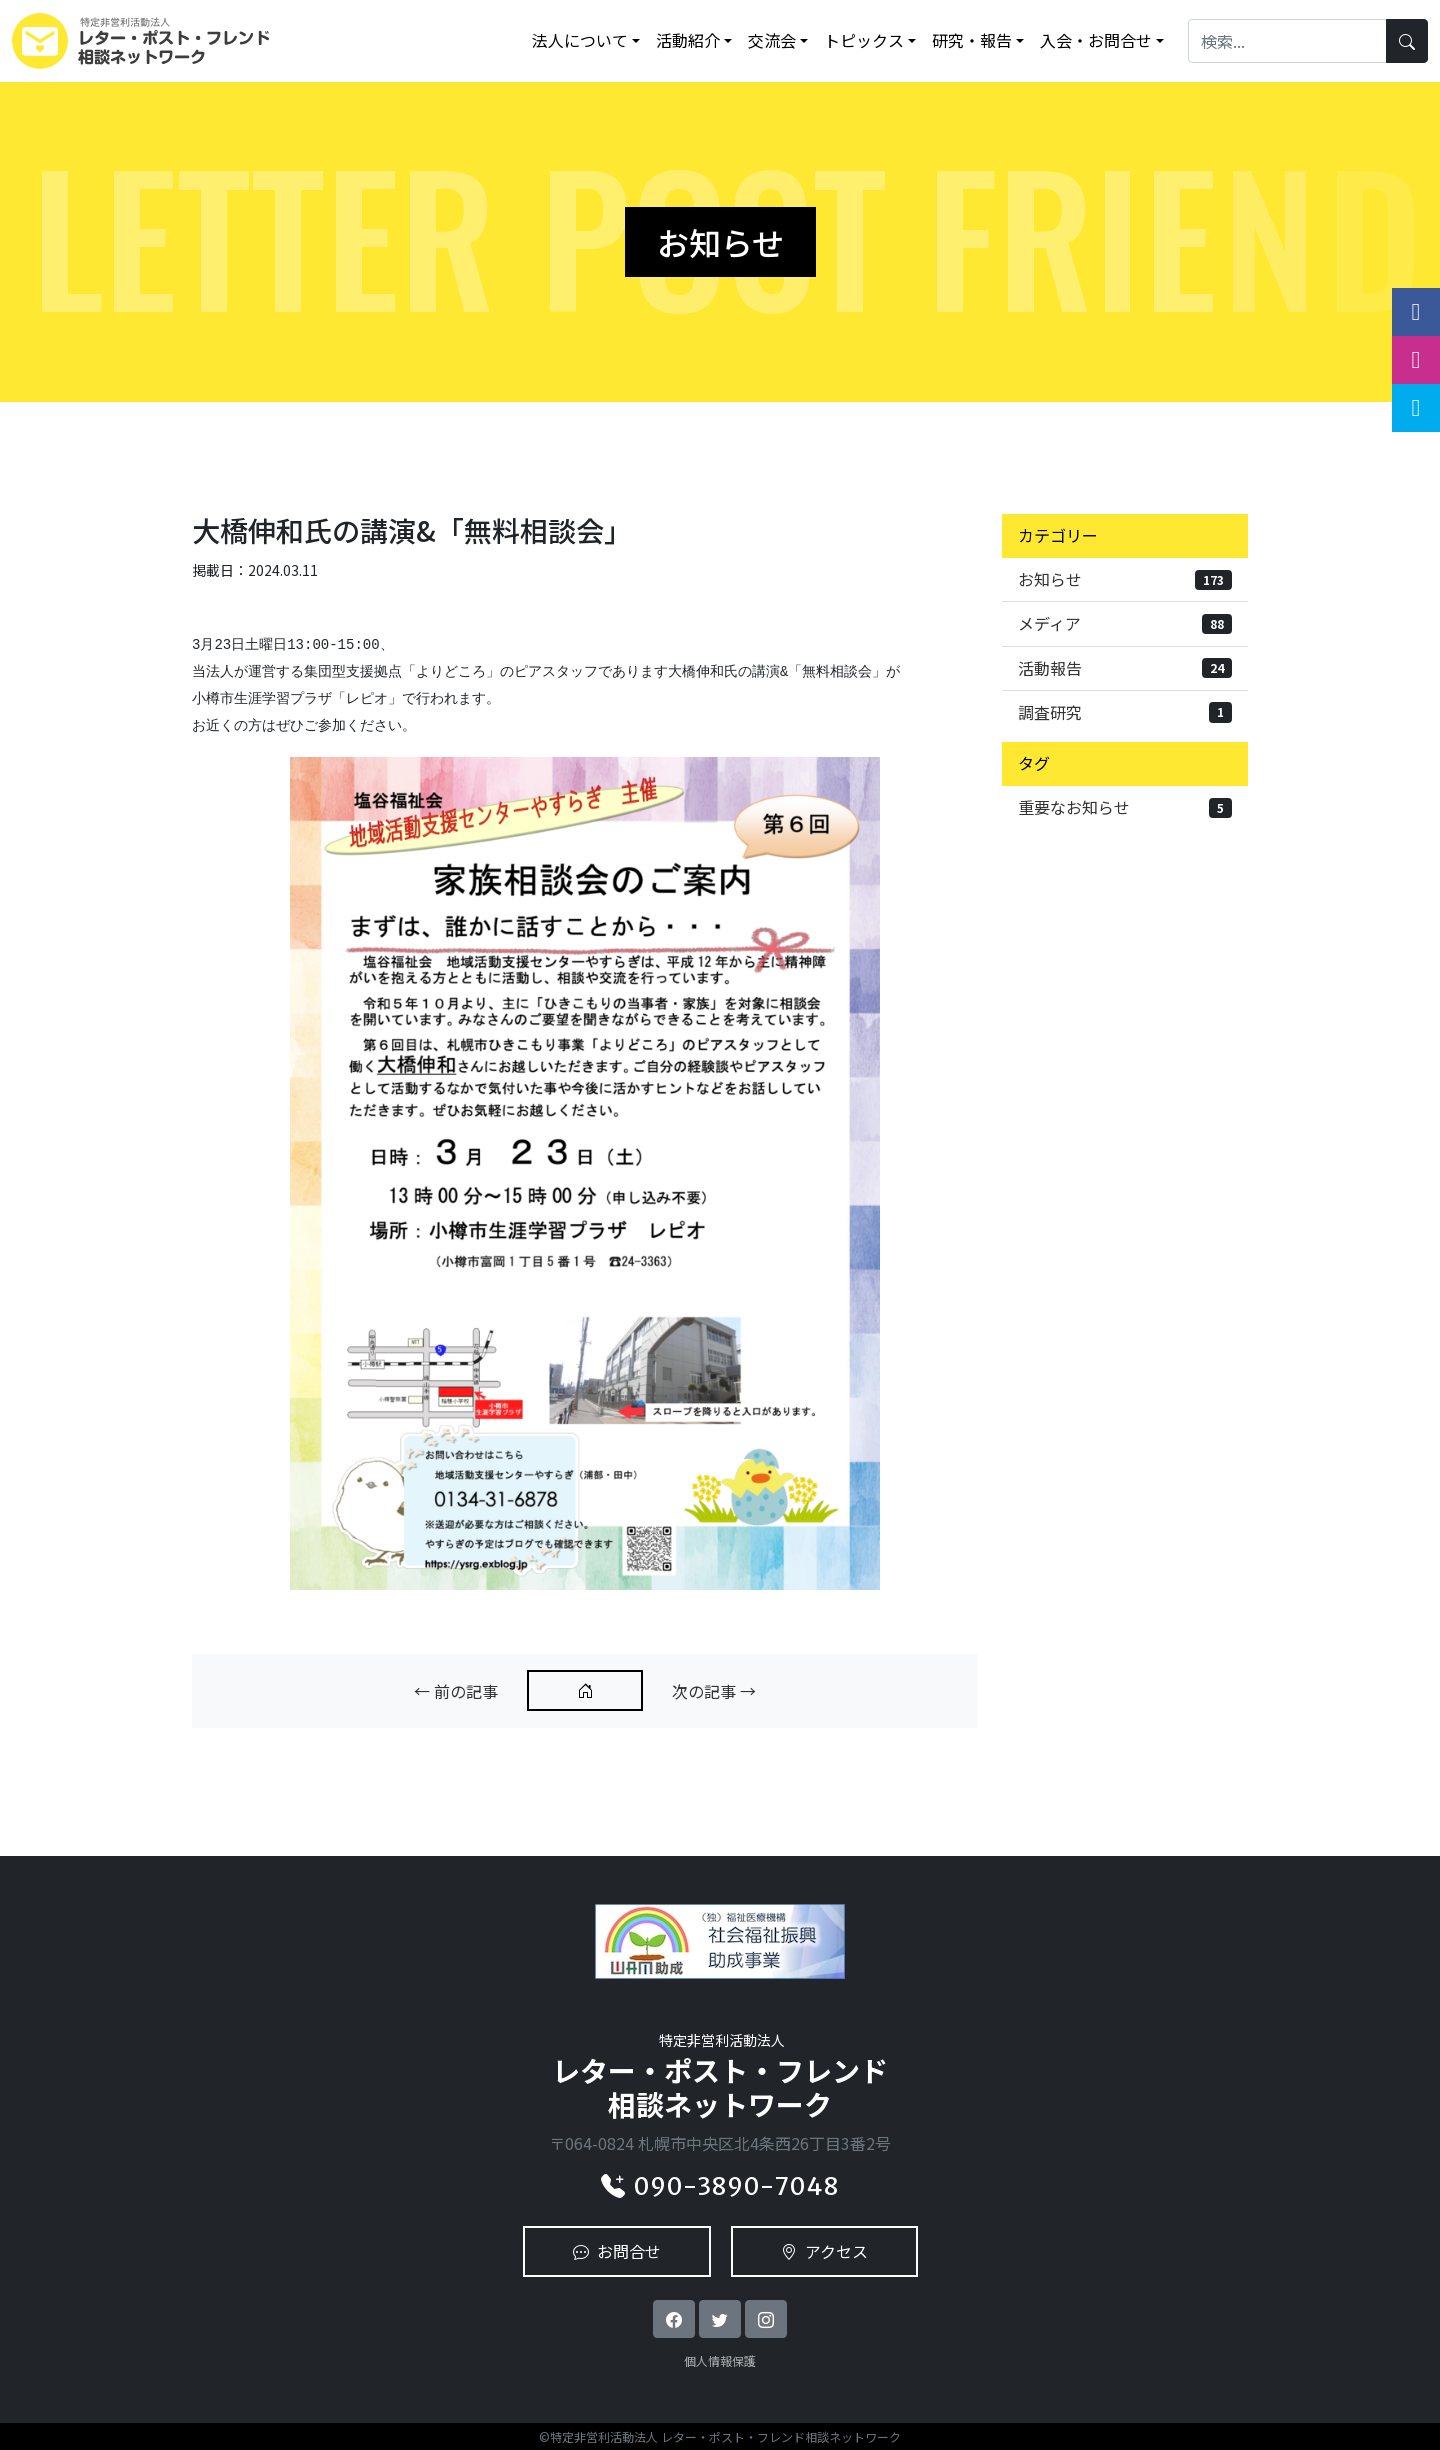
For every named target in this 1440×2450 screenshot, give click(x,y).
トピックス (864, 40)
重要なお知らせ (1125, 807)
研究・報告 (972, 40)
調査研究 (1125, 712)
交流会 (772, 40)
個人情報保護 (720, 2360)
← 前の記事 (456, 1691)
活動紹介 (688, 40)
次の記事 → (714, 1691)
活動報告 (1125, 668)
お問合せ (617, 2251)
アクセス (824, 2251)
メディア (1125, 623)
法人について (580, 40)
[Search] (1287, 40)
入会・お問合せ (1096, 40)
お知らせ (1125, 579)
